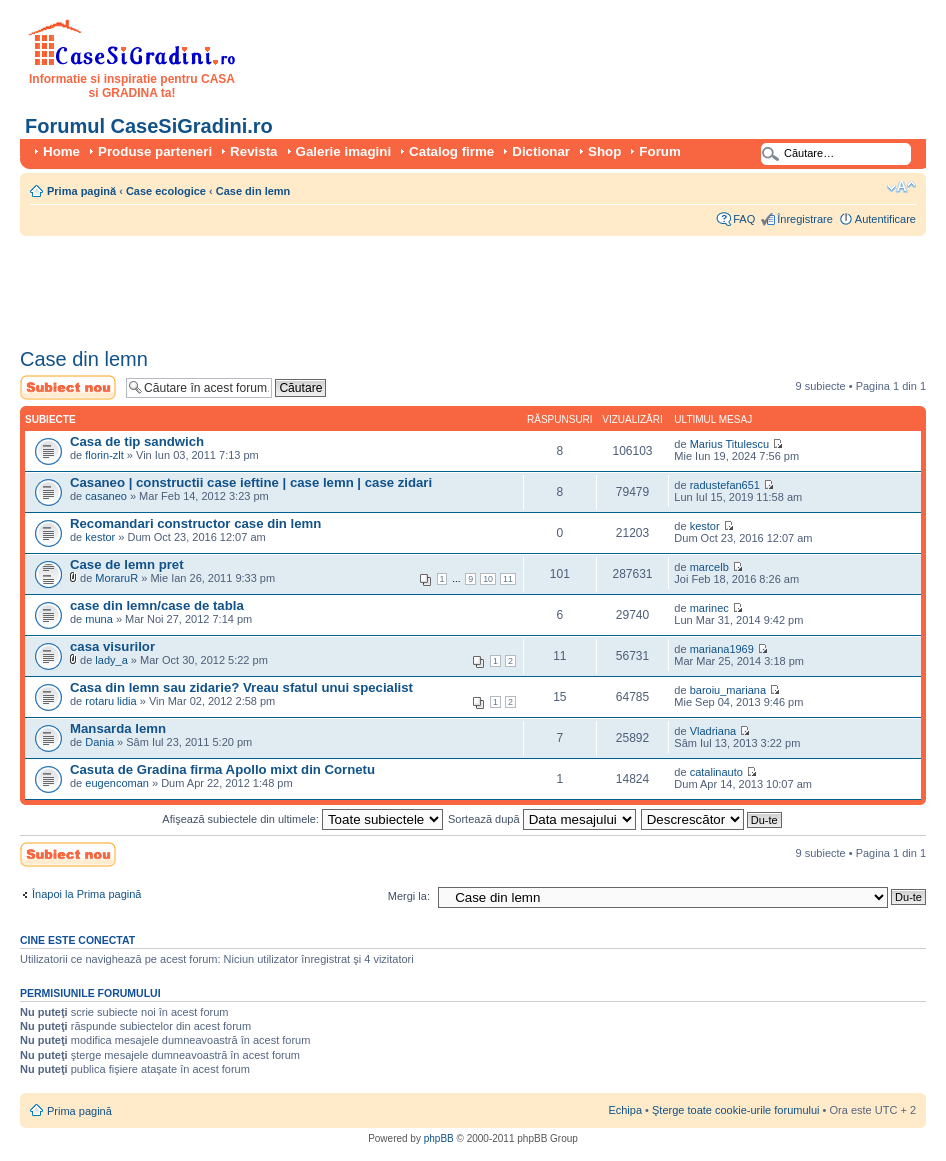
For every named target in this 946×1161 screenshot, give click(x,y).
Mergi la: (409, 896)
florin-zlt (104, 455)
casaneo (106, 496)
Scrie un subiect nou (68, 387)
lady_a (111, 660)
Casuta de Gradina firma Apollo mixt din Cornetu (222, 769)
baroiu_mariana (728, 690)
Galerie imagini (344, 151)
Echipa (625, 1110)
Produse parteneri (155, 151)
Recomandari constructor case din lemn (195, 523)
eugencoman (117, 783)
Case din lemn (253, 191)
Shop (604, 151)
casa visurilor (112, 646)
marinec (709, 608)
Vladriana (713, 731)
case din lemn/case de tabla (157, 605)
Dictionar (541, 151)
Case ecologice (166, 191)
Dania (99, 742)
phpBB (439, 1138)
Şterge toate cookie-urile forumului (736, 1110)
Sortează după (542, 819)
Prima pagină (81, 191)
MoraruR (116, 578)
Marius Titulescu (729, 444)
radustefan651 (725, 485)
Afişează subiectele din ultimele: (302, 819)
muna (99, 619)
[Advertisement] (384, 285)
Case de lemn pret (127, 564)
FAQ (744, 219)
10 (488, 579)
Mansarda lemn (118, 728)
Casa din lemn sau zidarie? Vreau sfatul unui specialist (241, 687)
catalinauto (716, 772)
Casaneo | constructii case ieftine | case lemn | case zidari (251, 482)
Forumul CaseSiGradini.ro (149, 126)
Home (61, 151)
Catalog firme (451, 151)
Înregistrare (805, 219)
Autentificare (885, 219)
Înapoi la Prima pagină (86, 894)
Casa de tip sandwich (137, 441)
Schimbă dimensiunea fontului (901, 187)
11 (508, 579)
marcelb (709, 567)
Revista (253, 151)
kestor (100, 537)
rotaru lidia (110, 701)
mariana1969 (722, 649)
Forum (659, 151)
